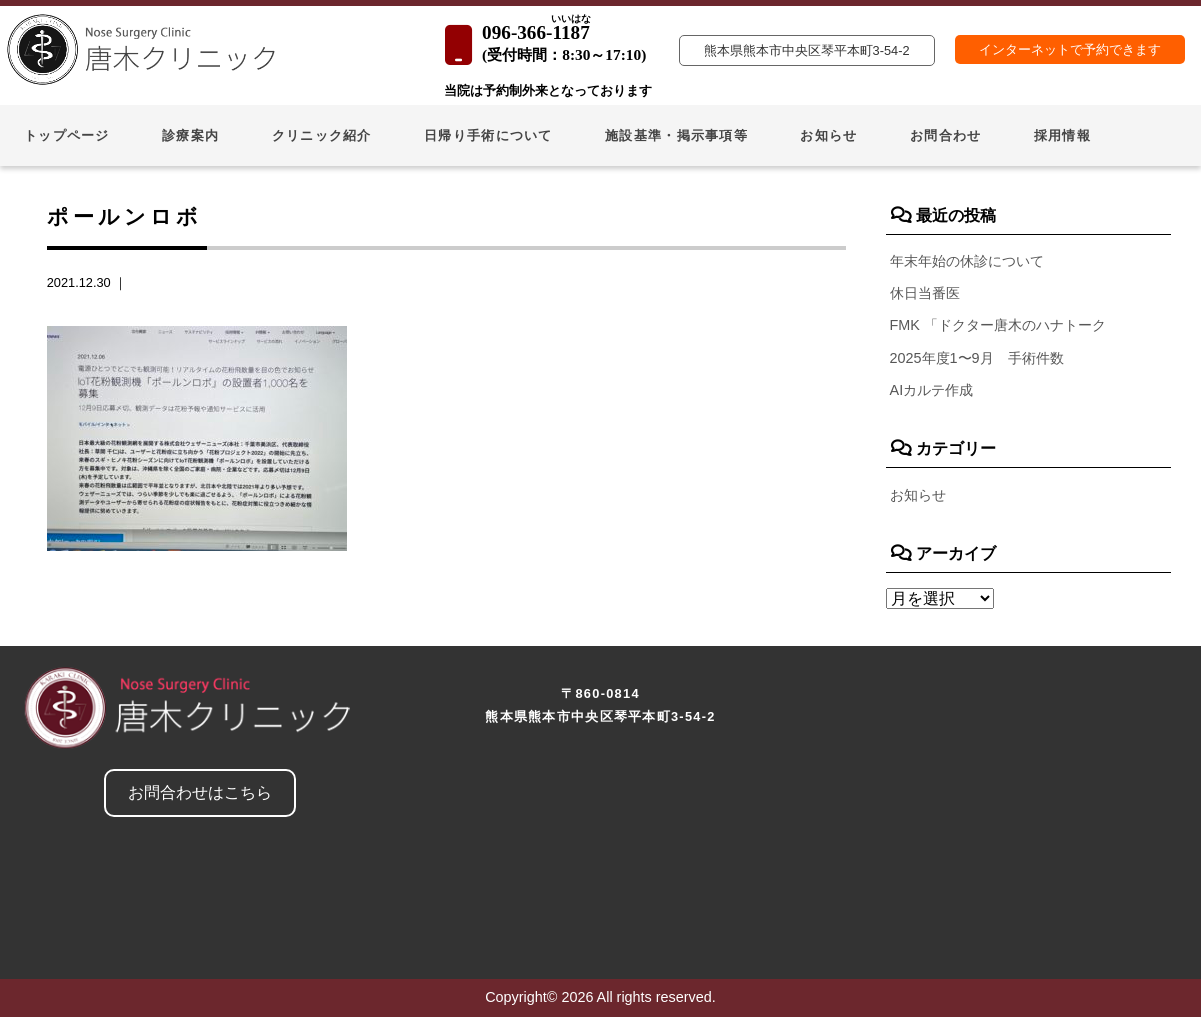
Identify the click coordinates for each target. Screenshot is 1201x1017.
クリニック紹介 (322, 135)
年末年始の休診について (967, 261)
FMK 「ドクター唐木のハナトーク (998, 325)
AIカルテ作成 (932, 390)
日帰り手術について (488, 135)
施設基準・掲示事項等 (676, 135)
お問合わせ (945, 135)
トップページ (67, 135)
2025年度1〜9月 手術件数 (977, 358)
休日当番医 (925, 293)
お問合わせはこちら (200, 792)
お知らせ (828, 135)
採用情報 (1062, 135)
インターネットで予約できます (1070, 49)
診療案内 (190, 135)
